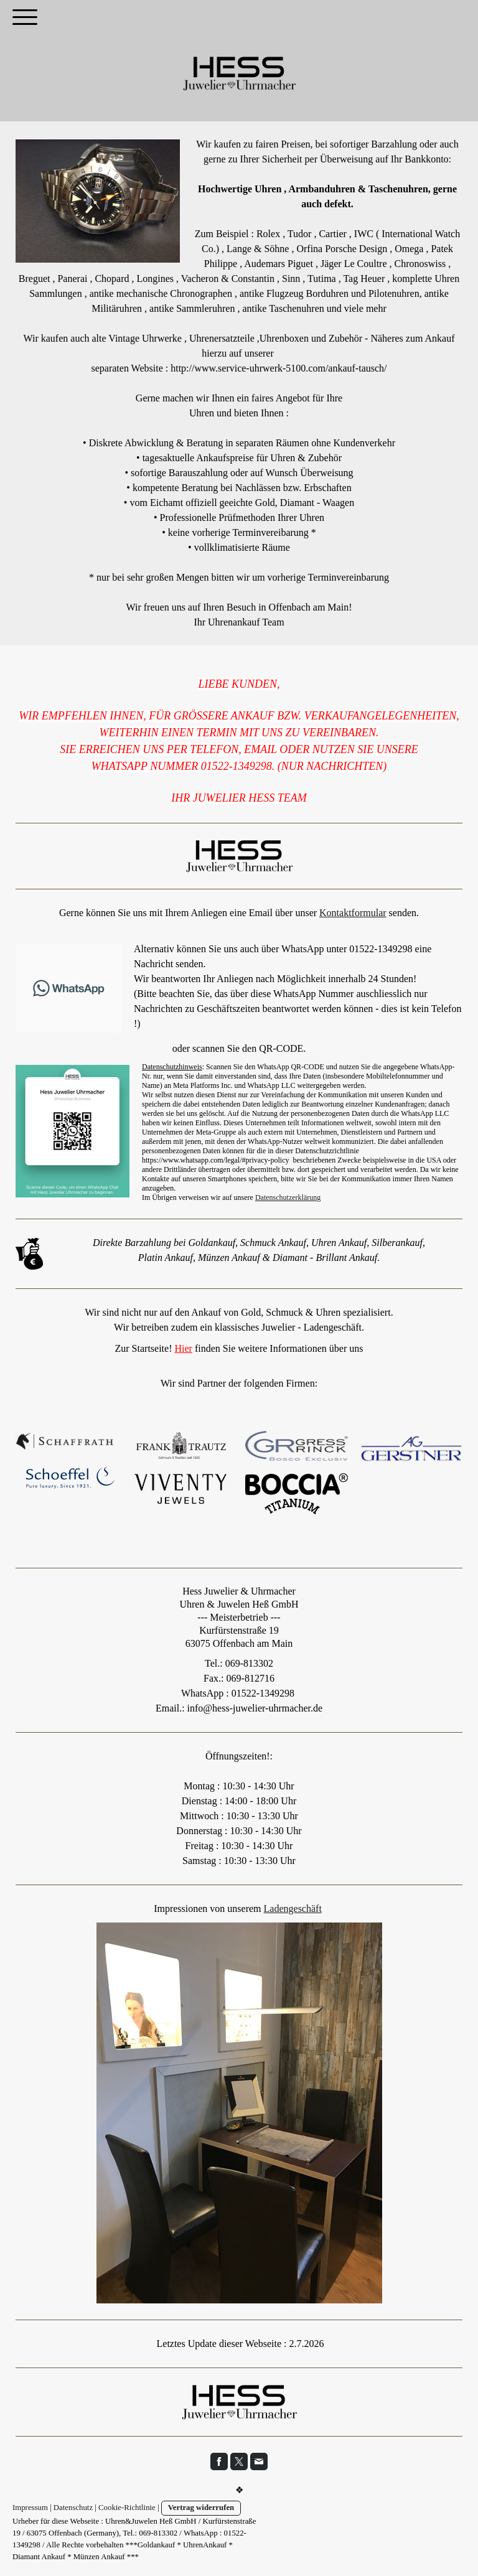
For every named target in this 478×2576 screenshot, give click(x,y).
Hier (183, 1348)
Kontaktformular (353, 912)
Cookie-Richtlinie (127, 2507)
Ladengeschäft (293, 1908)
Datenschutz (73, 2507)
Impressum (30, 2507)
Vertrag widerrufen (201, 2507)
